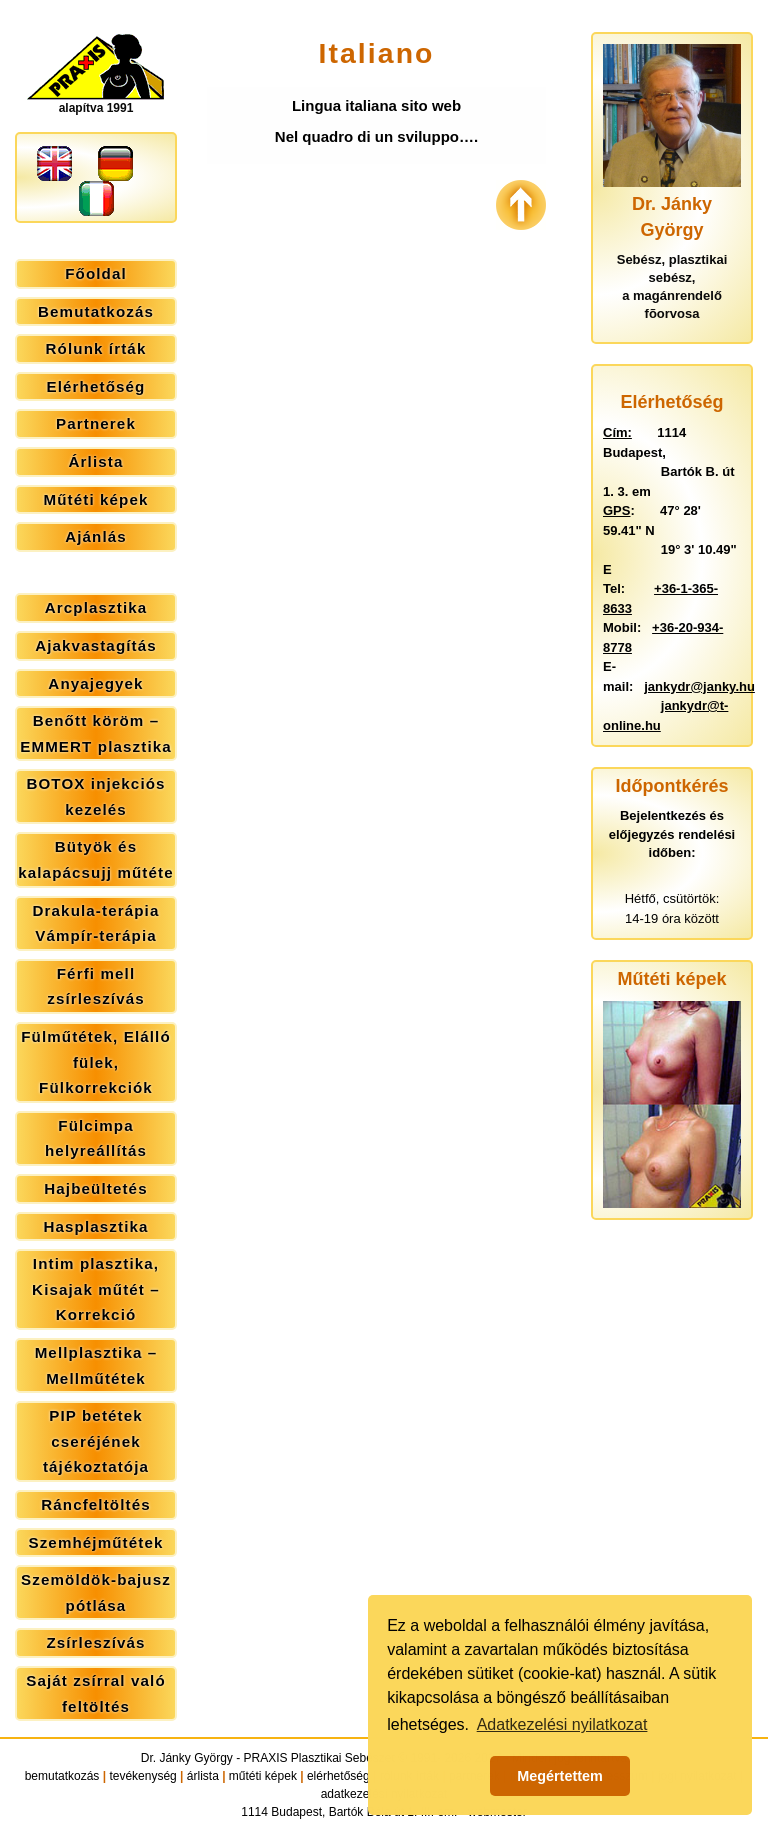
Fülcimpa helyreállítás (96, 1138)
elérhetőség (338, 1776)
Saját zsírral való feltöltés (96, 1693)
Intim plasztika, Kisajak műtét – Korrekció (96, 1289)
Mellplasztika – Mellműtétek (96, 1365)
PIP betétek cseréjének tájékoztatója (96, 1441)
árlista (203, 1776)
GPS (616, 510)
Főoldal (96, 273)
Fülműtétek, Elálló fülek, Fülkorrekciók (96, 1062)
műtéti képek (263, 1776)
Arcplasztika (96, 607)
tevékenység (142, 1776)
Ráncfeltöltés (96, 1504)
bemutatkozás (62, 1776)
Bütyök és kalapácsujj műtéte (96, 859)
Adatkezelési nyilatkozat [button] (562, 1724)
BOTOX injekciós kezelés (95, 796)
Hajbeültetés (95, 1188)
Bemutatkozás (96, 311)
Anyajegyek (95, 683)
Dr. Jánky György (187, 1758)
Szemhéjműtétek (95, 1542)
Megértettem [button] (560, 1776)
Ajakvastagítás (96, 645)
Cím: (617, 432)
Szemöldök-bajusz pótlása (96, 1592)
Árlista (96, 461)
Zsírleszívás (95, 1642)
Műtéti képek (95, 499)
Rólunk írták (96, 348)
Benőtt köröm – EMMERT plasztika (96, 733)
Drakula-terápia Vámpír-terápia (96, 923)
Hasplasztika (95, 1226)
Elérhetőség (96, 386)
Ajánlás (96, 536)
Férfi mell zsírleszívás (96, 986)
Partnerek (96, 423)
